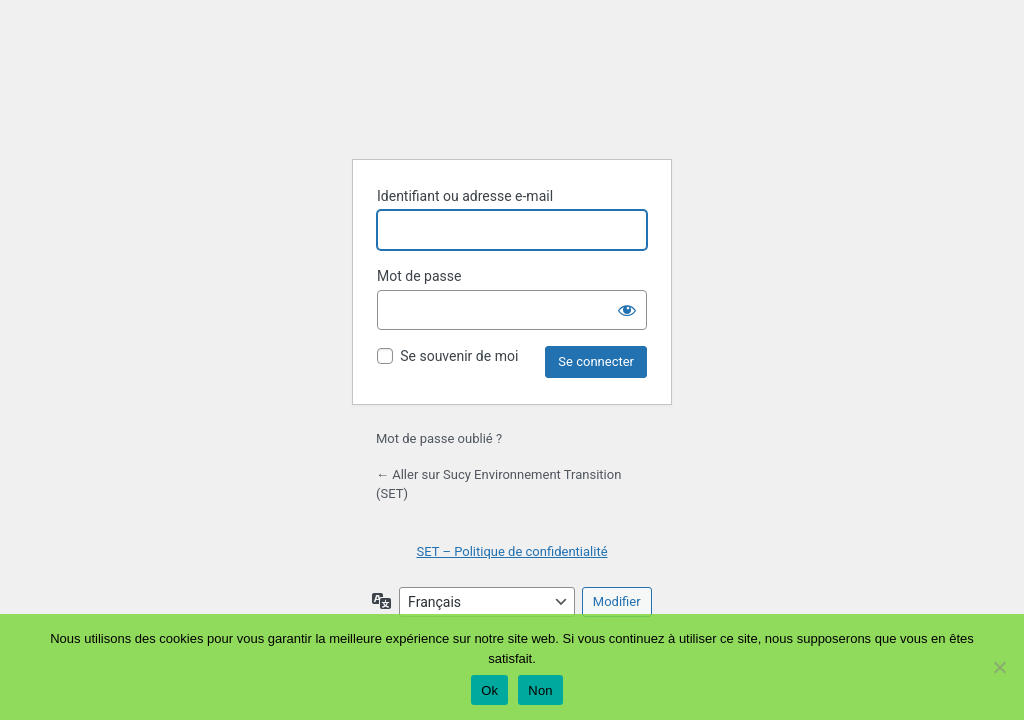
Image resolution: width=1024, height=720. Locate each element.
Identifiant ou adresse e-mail (465, 196)
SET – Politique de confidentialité (511, 551)
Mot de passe (419, 276)
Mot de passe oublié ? (439, 438)
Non (540, 690)
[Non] (999, 667)
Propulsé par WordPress (512, 93)
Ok (489, 690)
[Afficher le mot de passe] (627, 310)
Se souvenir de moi (459, 356)
